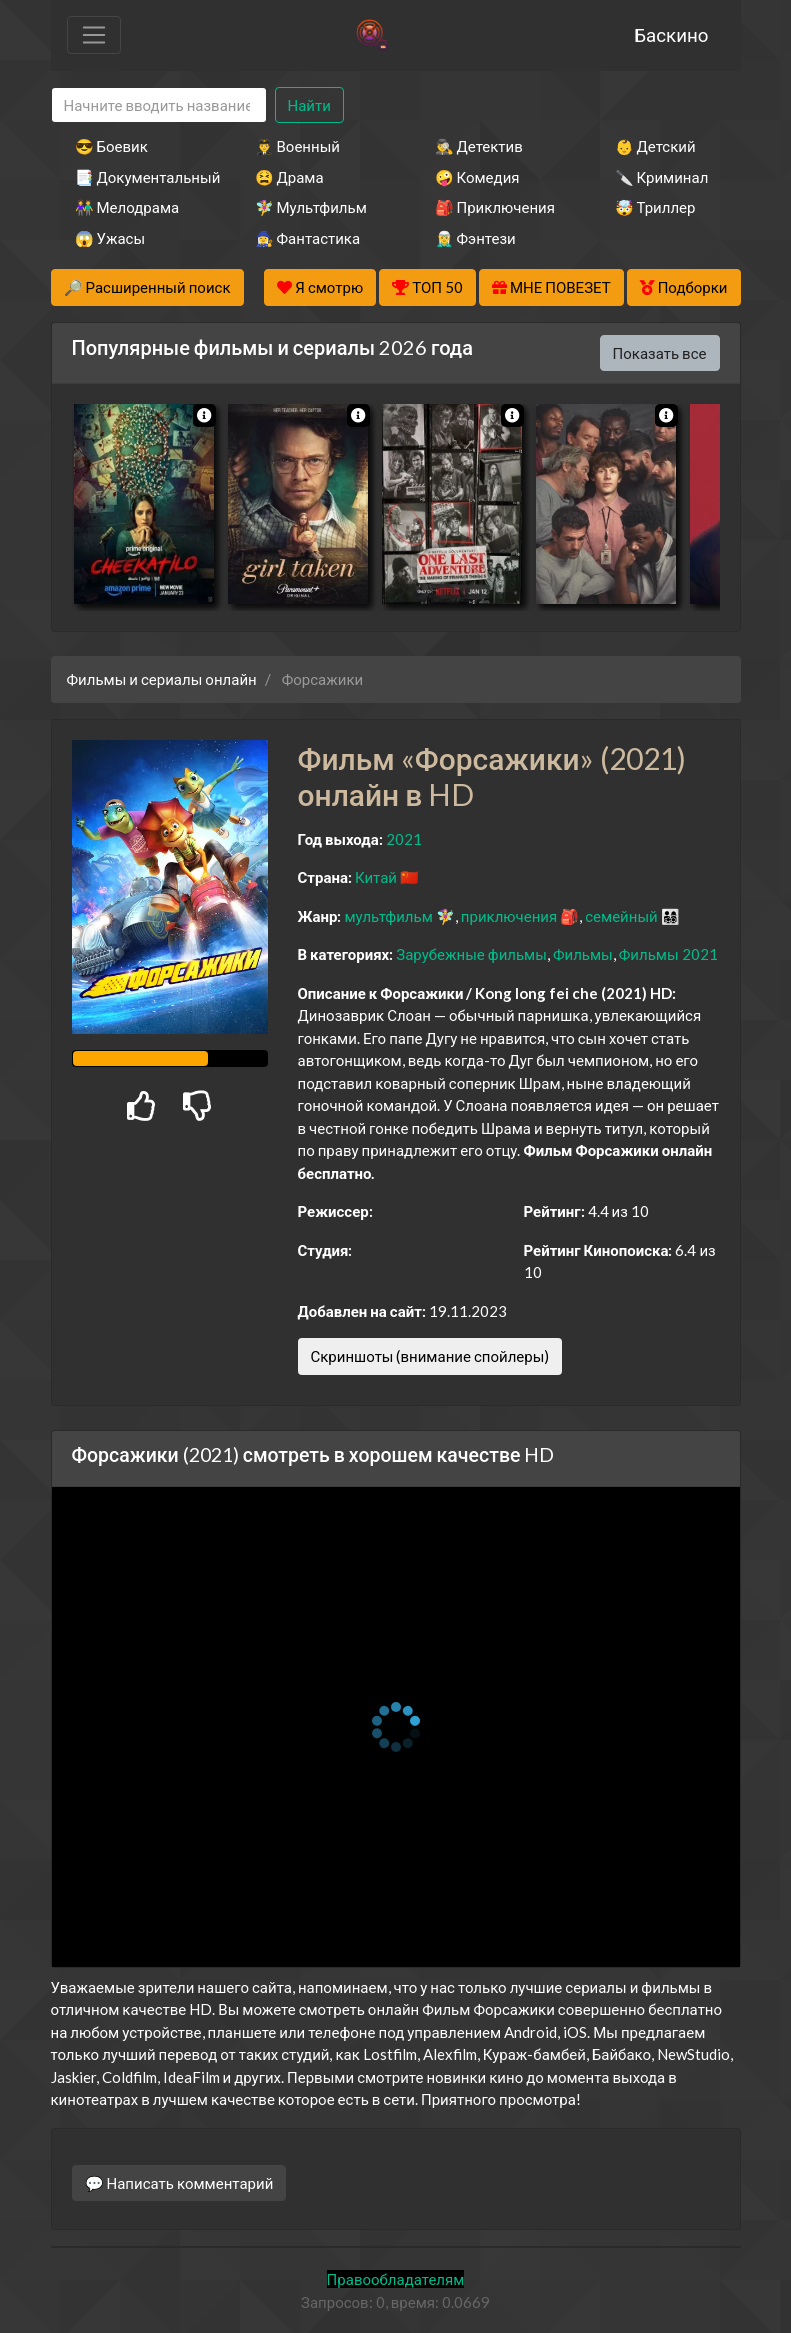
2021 (404, 839)
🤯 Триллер (655, 207)
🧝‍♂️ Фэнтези (475, 238)
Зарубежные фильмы (471, 954)
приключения (509, 916)
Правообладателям (396, 2279)
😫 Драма (289, 177)
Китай (376, 877)
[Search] (159, 105)
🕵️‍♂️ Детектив (479, 146)
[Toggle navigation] (94, 35)
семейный (621, 916)
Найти (309, 105)
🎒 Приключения (495, 207)
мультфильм (388, 916)
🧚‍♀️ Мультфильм (311, 207)
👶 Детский (655, 146)
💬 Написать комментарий (179, 2183)
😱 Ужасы (110, 238)
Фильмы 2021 (668, 954)
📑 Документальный (138, 177)
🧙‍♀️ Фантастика (308, 238)
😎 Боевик (111, 146)
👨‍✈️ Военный (297, 146)
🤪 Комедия (477, 177)
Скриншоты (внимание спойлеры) (430, 1356)
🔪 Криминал (662, 177)
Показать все (660, 353)
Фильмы (583, 954)
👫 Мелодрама (127, 207)
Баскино (671, 34)
